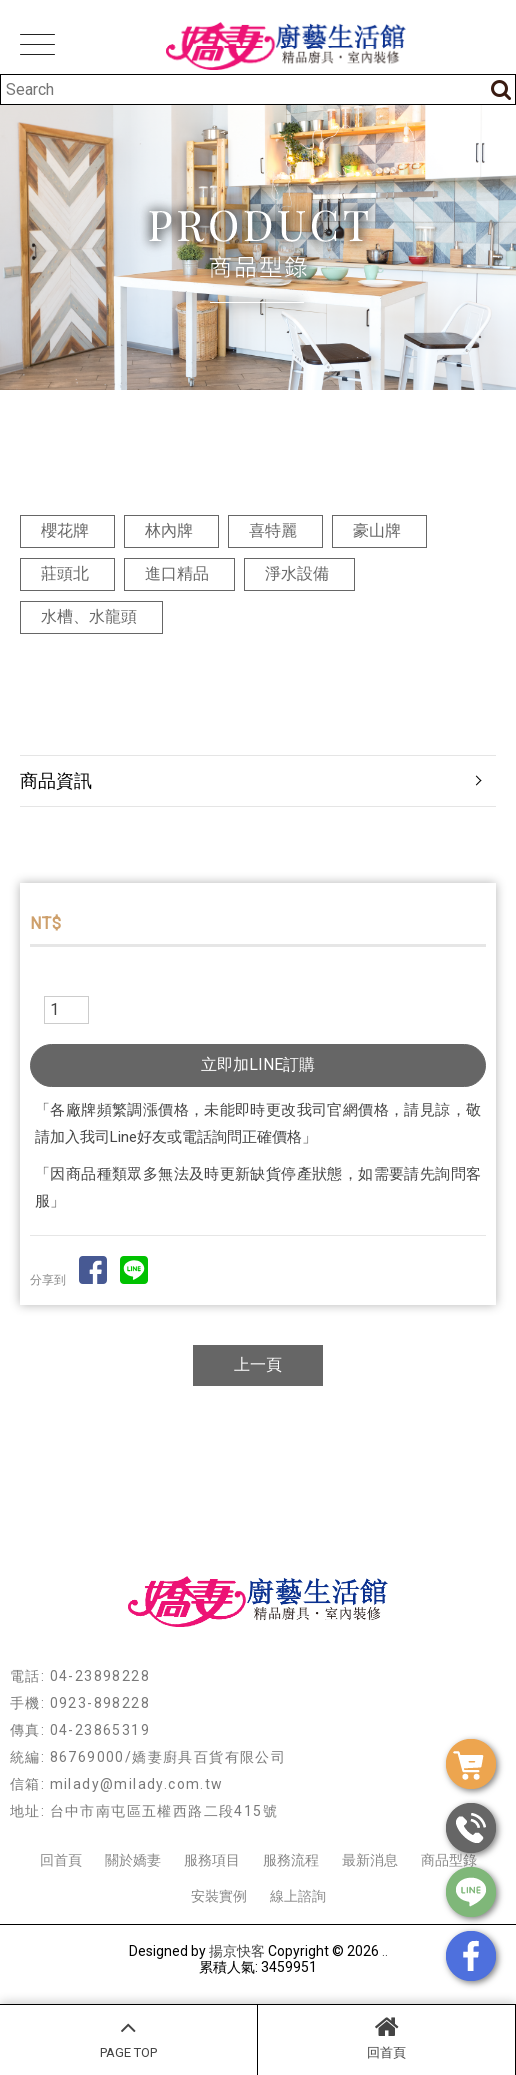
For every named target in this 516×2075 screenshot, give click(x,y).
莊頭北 (65, 573)
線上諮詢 (298, 1896)
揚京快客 (237, 1951)
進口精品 (177, 573)
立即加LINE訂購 (258, 1064)
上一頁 (258, 1364)
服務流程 (291, 1860)
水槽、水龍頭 (89, 616)
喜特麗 (273, 530)
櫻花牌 (65, 530)
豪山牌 (377, 530)
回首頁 (386, 2037)
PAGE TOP (128, 2037)
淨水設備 (297, 573)
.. (385, 1951)
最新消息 (370, 1860)
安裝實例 (219, 1896)
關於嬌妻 (133, 1860)
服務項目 (212, 1860)
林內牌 (169, 530)
